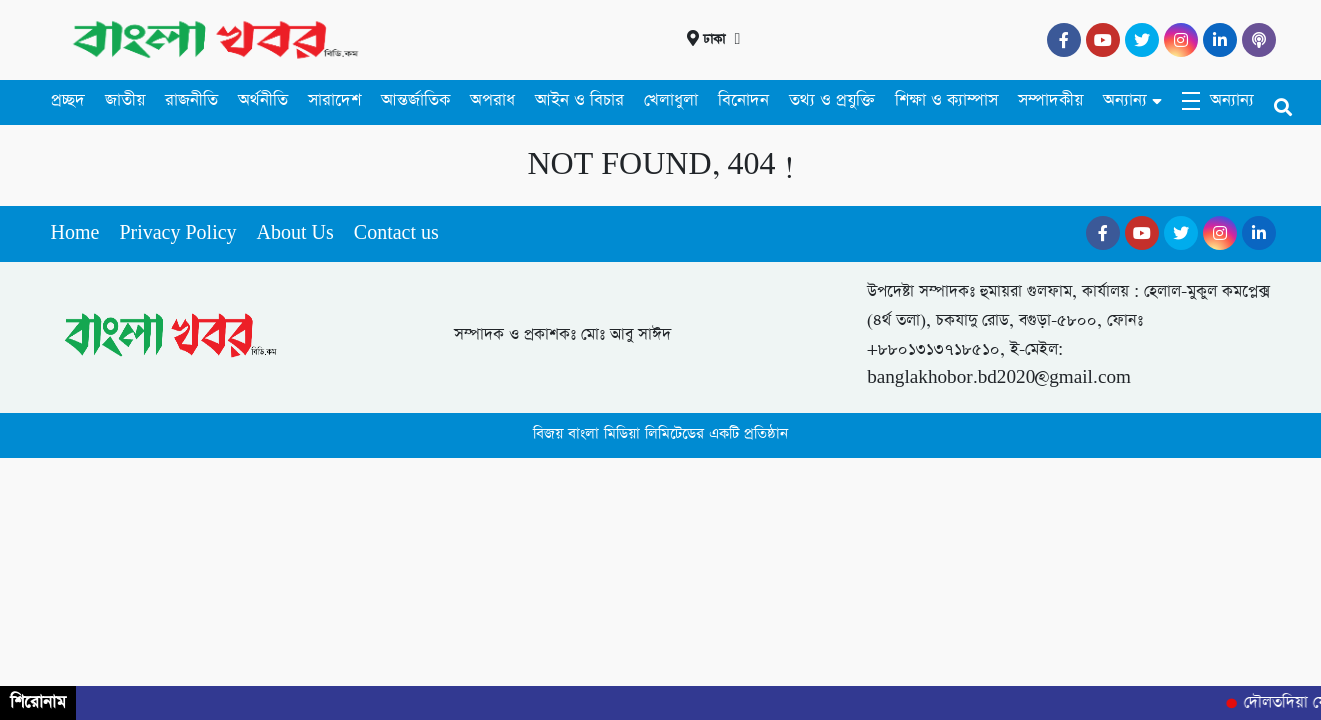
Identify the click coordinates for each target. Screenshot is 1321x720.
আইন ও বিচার (579, 100)
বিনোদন (743, 100)
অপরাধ (492, 100)
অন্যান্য (1125, 100)
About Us (295, 233)
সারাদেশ (334, 100)
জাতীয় (125, 100)
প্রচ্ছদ (68, 100)
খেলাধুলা (671, 100)
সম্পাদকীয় (1050, 100)
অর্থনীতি (263, 100)
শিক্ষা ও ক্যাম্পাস (946, 100)
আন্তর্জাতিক (415, 100)
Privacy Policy (177, 233)
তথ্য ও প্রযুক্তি (832, 100)
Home (75, 233)
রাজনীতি (191, 100)
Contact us (396, 233)
